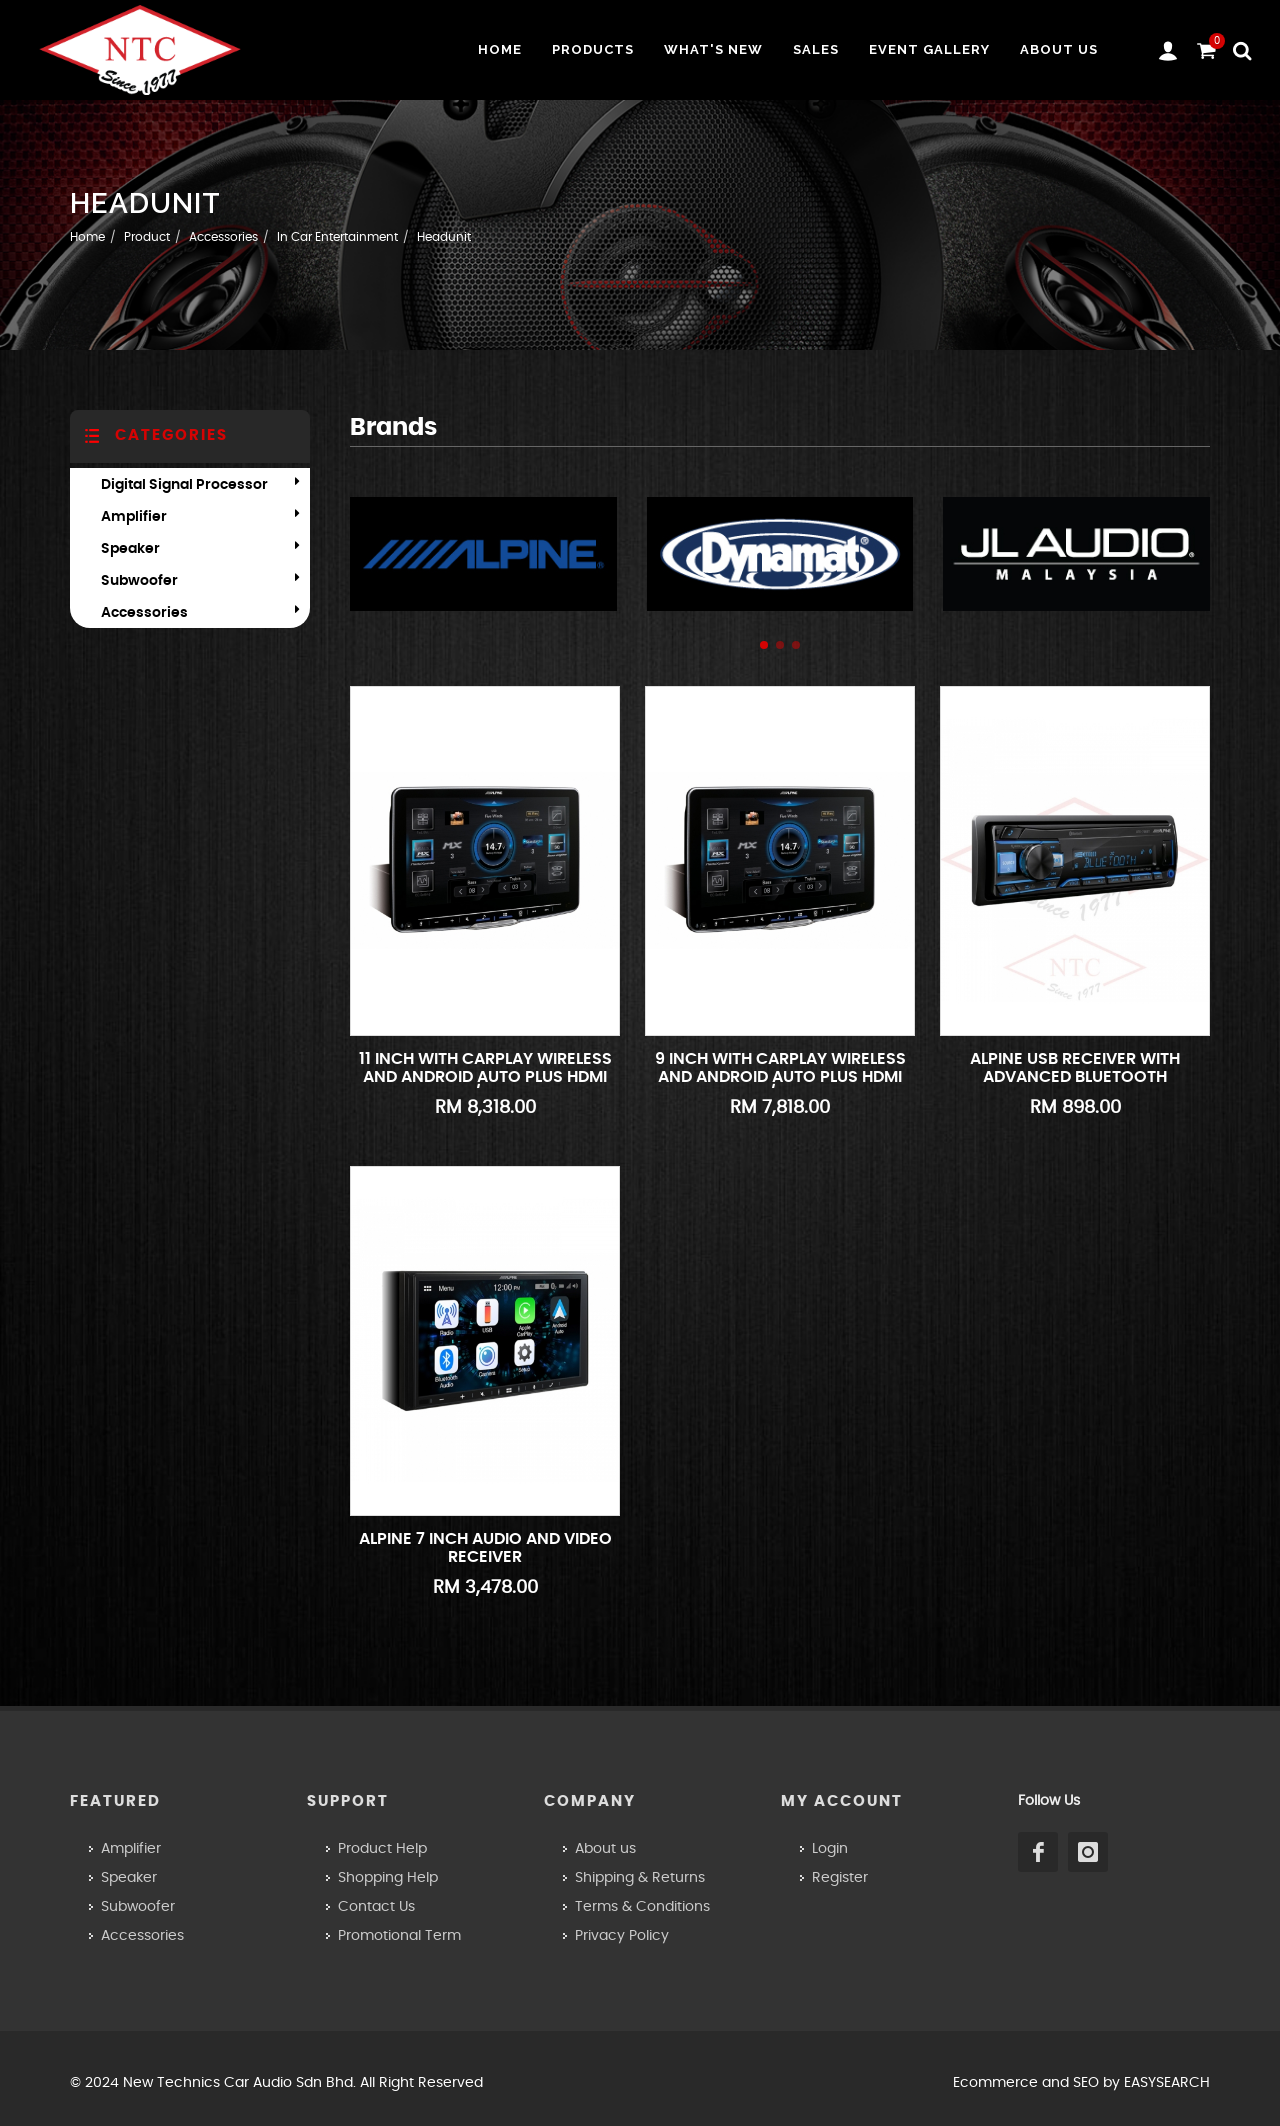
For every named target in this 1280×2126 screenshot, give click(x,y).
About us (1059, 49)
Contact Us (376, 1907)
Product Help (382, 1849)
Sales (816, 49)
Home (500, 49)
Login (830, 1849)
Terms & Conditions (642, 1907)
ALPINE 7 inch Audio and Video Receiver (485, 1548)
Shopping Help (388, 1878)
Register (840, 1878)
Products (593, 49)
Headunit (444, 237)
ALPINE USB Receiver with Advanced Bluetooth (1075, 1068)
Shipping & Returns (640, 1878)
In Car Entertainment (337, 237)
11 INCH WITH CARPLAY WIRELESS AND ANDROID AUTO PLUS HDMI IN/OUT (485, 1076)
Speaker (130, 549)
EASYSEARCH (1167, 2083)
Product (147, 237)
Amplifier (134, 517)
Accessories (223, 237)
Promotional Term (399, 1936)
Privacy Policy (622, 1936)
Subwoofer (139, 581)
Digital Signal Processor (184, 485)
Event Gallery (929, 49)
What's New (713, 49)
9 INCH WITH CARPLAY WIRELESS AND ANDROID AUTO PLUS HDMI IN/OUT (780, 1076)
